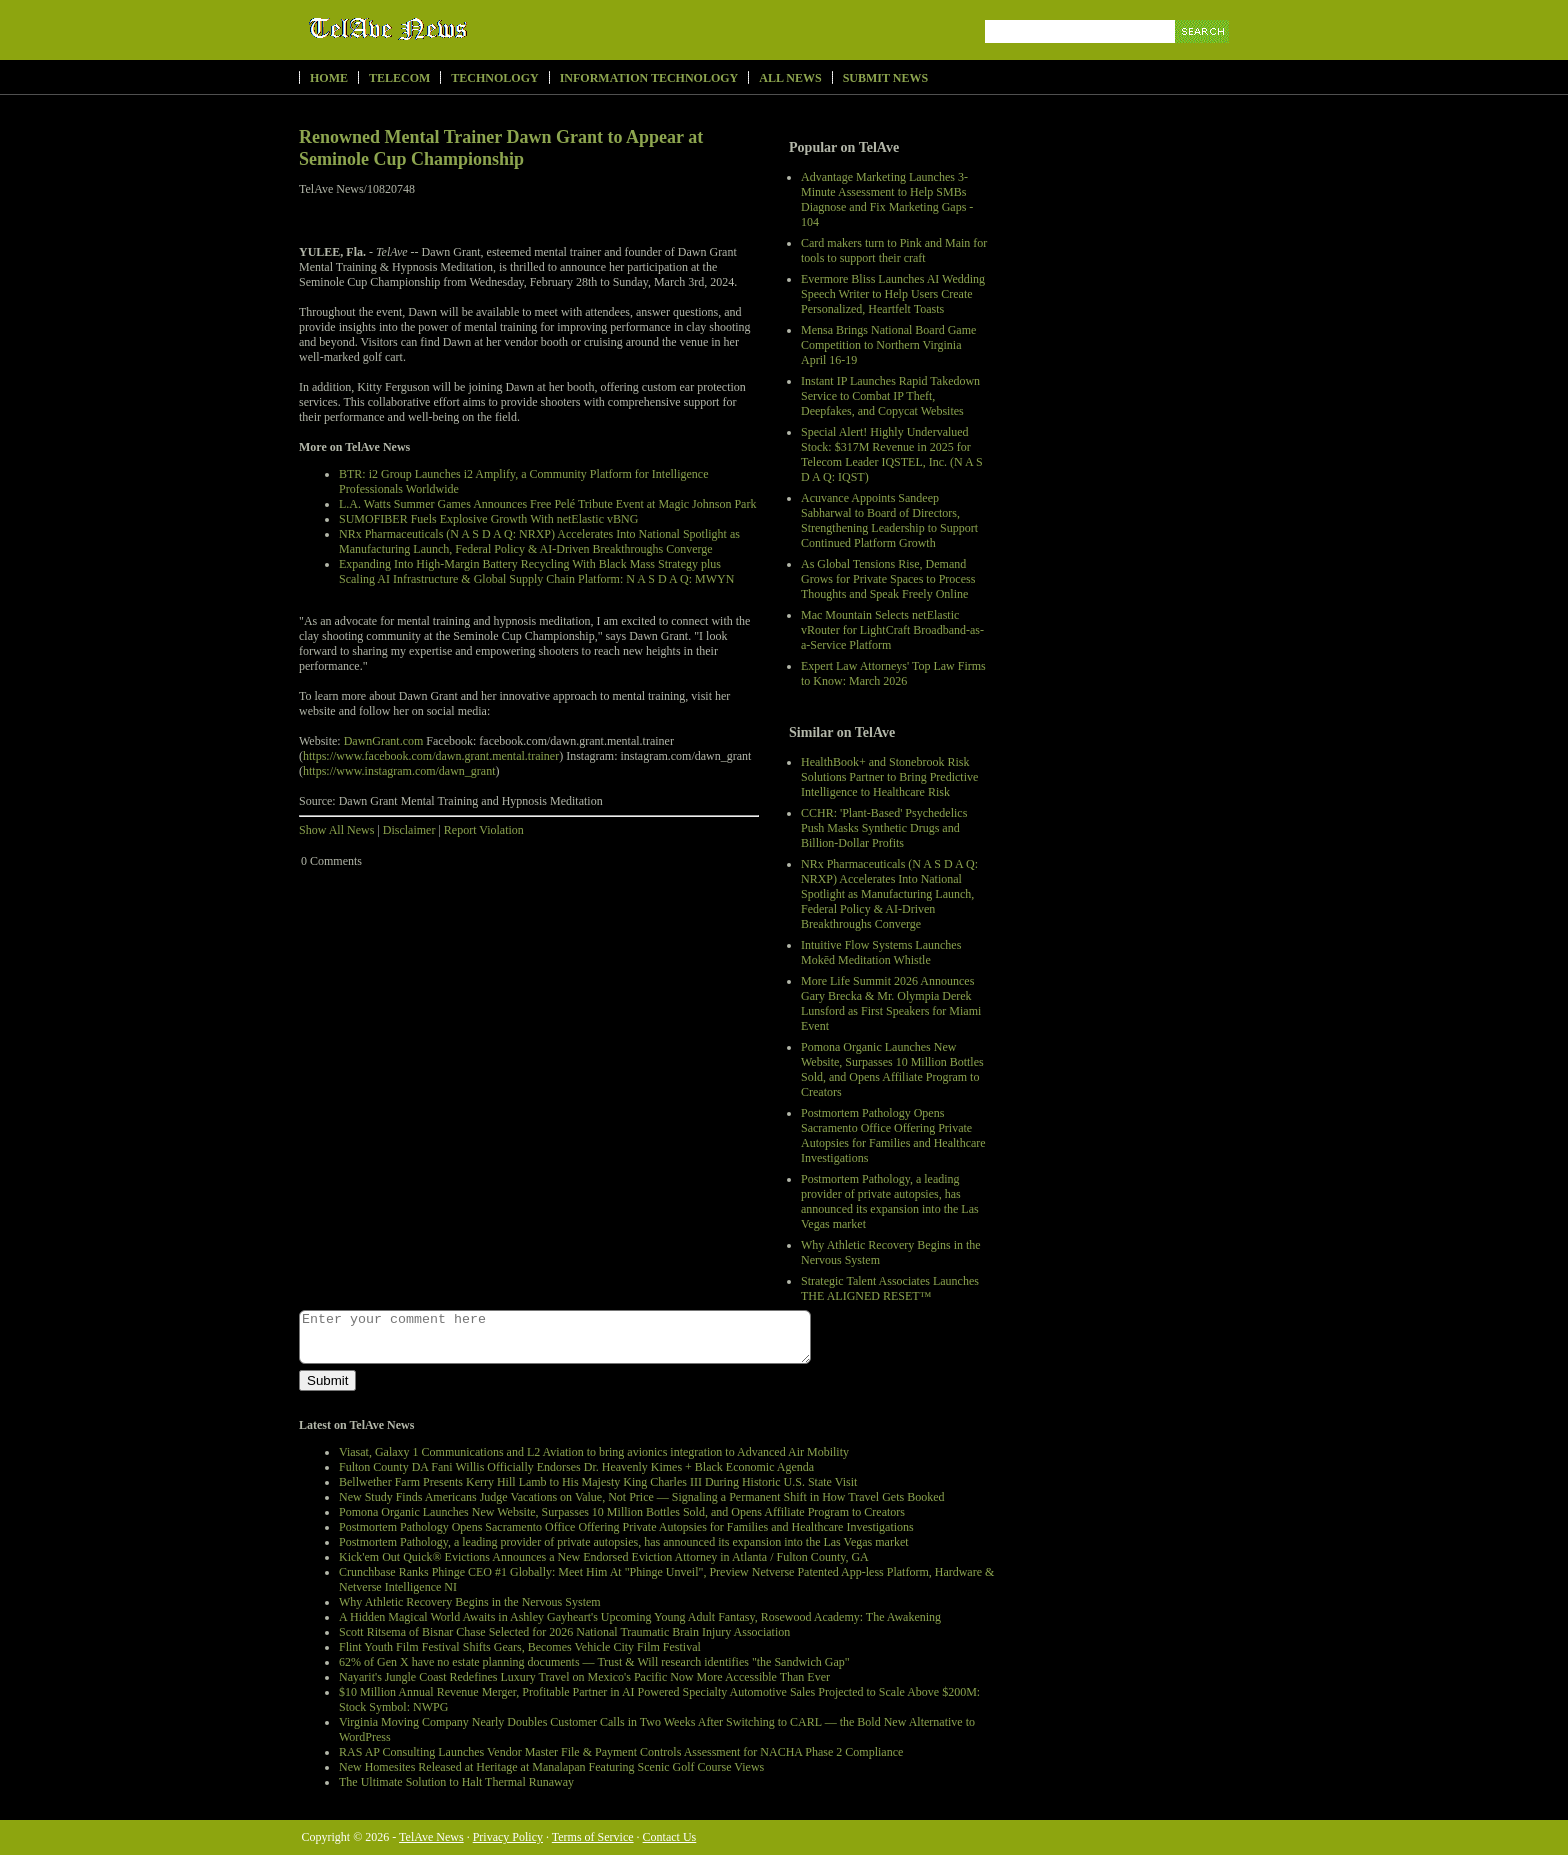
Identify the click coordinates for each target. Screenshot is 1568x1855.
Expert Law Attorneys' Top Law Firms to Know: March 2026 (893, 673)
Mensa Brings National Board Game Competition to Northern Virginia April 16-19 (888, 345)
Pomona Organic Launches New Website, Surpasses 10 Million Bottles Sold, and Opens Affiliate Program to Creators (892, 1069)
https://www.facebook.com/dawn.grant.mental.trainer (431, 756)
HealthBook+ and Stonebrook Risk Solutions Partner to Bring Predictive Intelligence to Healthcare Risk (889, 777)
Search (1203, 54)
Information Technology (649, 78)
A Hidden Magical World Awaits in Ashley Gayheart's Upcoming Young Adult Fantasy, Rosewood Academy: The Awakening (640, 1617)
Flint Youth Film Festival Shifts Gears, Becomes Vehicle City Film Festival (520, 1647)
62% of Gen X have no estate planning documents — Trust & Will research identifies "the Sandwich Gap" (594, 1662)
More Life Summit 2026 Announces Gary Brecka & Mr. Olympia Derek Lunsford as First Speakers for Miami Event (891, 1003)
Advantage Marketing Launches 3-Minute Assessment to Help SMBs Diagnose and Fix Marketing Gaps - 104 (887, 199)
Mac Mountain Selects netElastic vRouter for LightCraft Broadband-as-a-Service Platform (892, 630)
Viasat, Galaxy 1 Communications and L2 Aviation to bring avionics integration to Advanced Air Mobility (594, 1452)
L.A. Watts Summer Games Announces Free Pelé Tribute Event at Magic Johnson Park (547, 504)
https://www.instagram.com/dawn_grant (399, 771)
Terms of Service (593, 1837)
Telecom (399, 78)
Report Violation (484, 830)
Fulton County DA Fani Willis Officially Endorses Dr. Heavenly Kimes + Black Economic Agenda (576, 1467)
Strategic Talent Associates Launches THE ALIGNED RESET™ (890, 1288)
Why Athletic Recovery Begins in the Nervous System (470, 1602)
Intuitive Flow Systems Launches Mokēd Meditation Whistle (881, 952)
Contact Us (670, 1837)
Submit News (885, 78)
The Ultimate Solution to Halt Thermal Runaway (456, 1782)
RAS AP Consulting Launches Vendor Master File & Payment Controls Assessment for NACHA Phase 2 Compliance (621, 1752)
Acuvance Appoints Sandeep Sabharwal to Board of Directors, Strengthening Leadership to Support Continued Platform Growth (889, 520)
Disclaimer (409, 830)
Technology (494, 78)
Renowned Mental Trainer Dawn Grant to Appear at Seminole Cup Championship (501, 148)
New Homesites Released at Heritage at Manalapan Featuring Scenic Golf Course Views (551, 1767)
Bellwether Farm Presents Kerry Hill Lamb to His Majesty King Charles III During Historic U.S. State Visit (598, 1482)
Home (329, 78)
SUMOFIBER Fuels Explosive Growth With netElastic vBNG (488, 519)
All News (790, 78)
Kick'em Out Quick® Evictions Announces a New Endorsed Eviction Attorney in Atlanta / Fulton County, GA (604, 1557)
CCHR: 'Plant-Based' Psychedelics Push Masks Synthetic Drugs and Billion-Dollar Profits (884, 828)
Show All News (336, 830)
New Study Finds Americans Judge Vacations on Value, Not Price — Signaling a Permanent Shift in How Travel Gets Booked (642, 1497)
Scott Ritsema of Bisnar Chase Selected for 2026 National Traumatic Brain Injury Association (564, 1632)
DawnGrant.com (384, 741)
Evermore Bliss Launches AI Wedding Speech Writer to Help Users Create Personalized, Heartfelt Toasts (893, 294)
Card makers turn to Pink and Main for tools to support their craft (894, 250)
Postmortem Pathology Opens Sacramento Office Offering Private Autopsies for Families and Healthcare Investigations (893, 1135)
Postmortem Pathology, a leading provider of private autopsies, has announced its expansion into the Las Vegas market (890, 1201)
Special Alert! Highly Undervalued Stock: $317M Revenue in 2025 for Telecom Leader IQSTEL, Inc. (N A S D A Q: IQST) (892, 454)
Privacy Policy (508, 1837)
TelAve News (446, 29)
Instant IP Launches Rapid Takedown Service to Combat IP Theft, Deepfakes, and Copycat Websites (890, 396)
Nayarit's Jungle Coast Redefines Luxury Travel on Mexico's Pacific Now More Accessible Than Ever (584, 1677)
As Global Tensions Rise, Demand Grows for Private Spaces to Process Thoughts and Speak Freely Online (888, 579)
